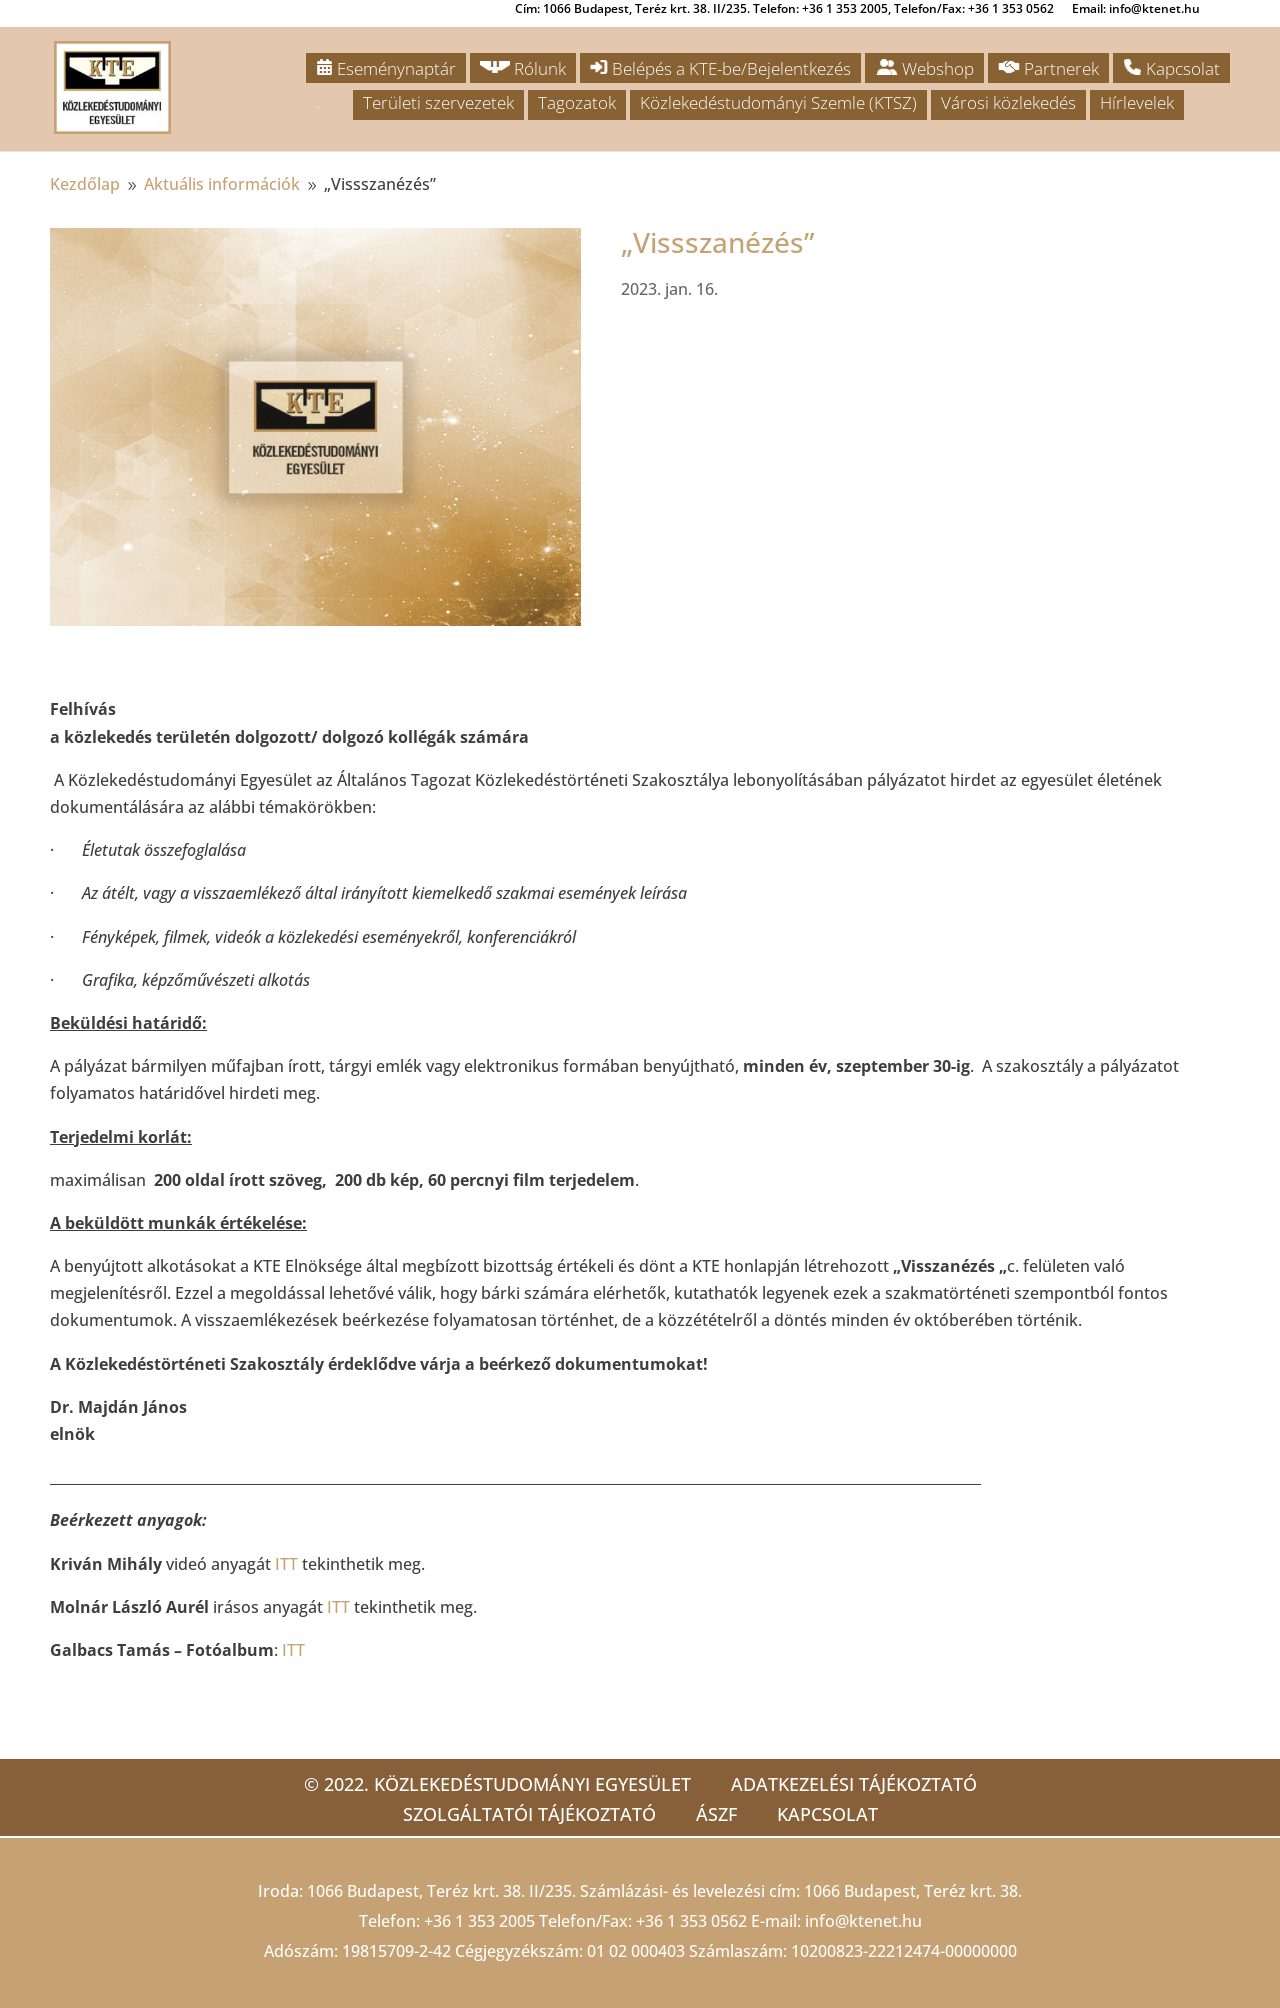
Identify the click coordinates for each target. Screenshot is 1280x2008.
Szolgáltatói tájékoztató (529, 1814)
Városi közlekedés (1008, 102)
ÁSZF (716, 1814)
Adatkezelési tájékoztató (854, 1784)
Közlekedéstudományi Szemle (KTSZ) (778, 102)
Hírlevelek (1137, 102)
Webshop (924, 68)
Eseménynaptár (386, 68)
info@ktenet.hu (863, 1921)
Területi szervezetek (438, 102)
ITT (286, 1564)
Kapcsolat (1171, 68)
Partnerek (1048, 68)
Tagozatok (577, 102)
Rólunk (523, 68)
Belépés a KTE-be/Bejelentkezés (720, 68)
